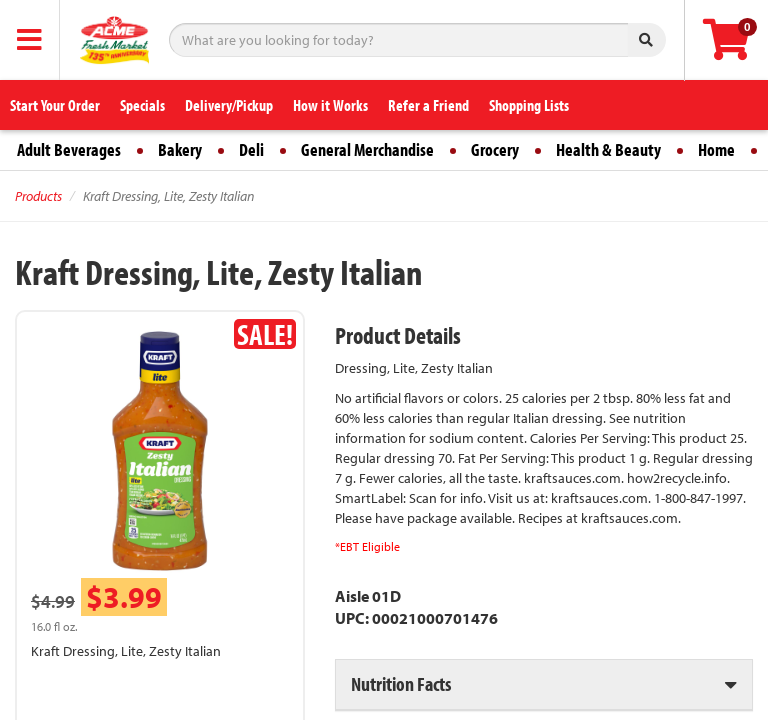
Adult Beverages (69, 149)
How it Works (330, 105)
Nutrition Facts (401, 683)
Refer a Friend (428, 105)
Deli (251, 149)
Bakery (180, 149)
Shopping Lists (529, 105)
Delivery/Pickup (229, 105)
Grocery (495, 149)
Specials (142, 105)
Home (716, 149)
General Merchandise (367, 149)
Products (38, 196)
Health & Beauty (608, 149)
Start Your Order (55, 105)
